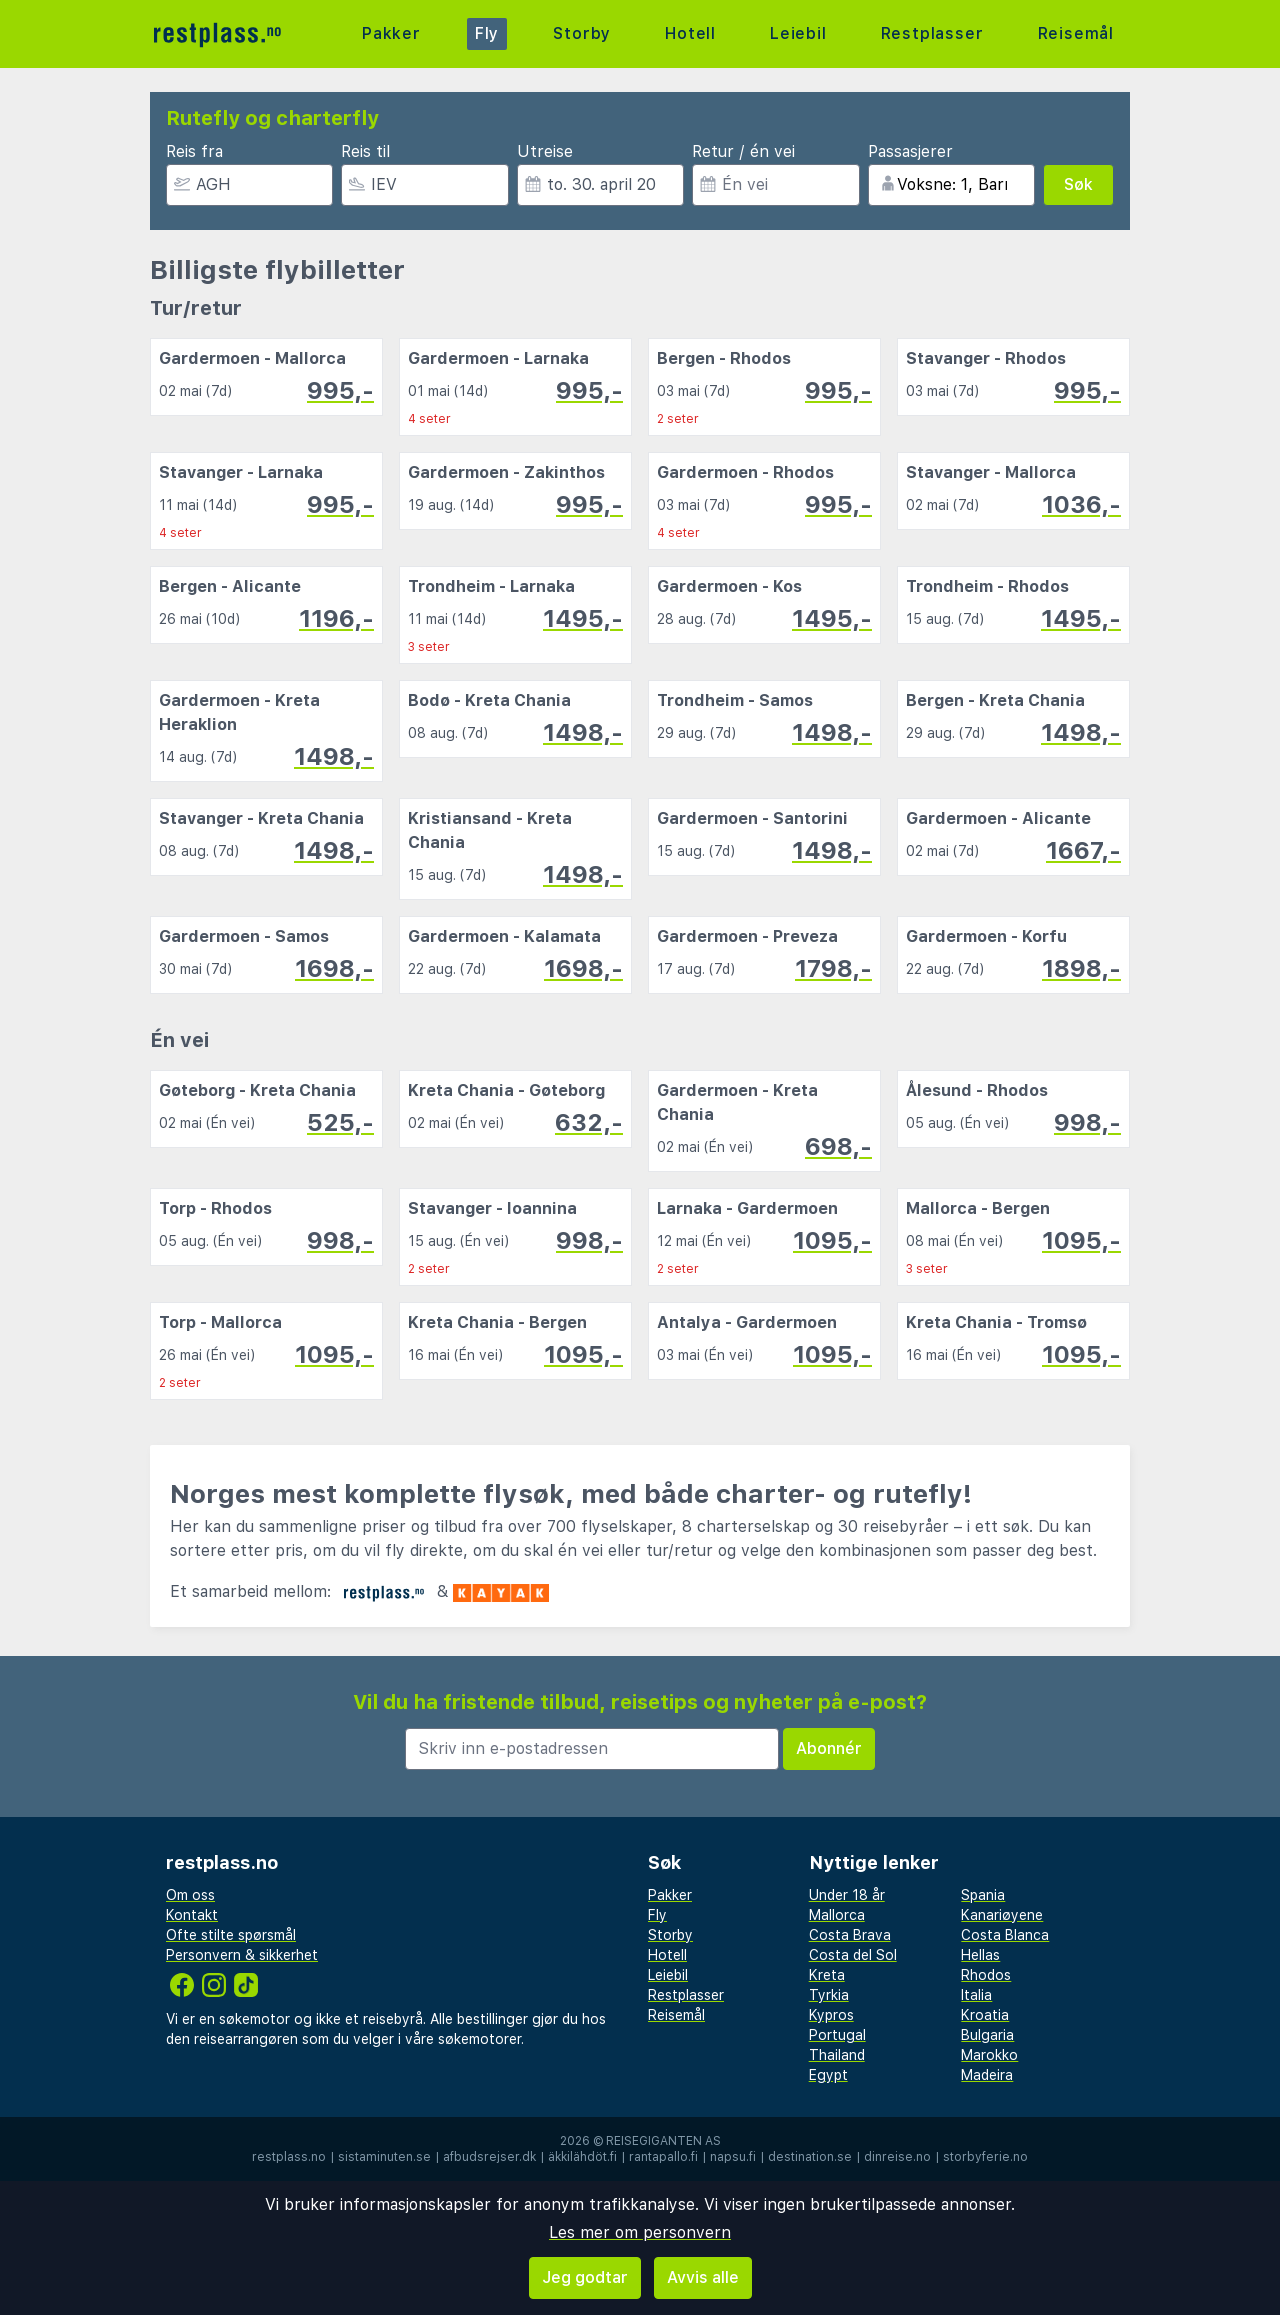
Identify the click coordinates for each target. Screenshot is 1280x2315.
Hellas (980, 1955)
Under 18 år (847, 1895)
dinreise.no (897, 2157)
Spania (983, 1895)
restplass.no (289, 2157)
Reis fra (194, 151)
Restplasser (932, 33)
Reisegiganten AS (663, 2141)
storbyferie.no (985, 2157)
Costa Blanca (1005, 1935)
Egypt (828, 2075)
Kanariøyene (1002, 1915)
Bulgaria (987, 2035)
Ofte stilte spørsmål (231, 1935)
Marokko (989, 2055)
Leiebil (798, 33)
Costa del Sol (853, 1955)
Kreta (827, 1975)
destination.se (810, 2157)
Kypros (831, 2015)
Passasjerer (910, 151)
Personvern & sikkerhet (242, 1955)
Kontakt (192, 1915)
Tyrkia (829, 1995)
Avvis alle (703, 2277)
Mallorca (837, 1915)
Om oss (190, 1895)
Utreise (545, 151)
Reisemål (1076, 33)
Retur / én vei (743, 151)
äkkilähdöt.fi (582, 2157)
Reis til (365, 151)
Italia (976, 1995)
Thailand (837, 2055)
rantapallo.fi (663, 2157)
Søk (1078, 184)
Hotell (690, 33)
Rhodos (986, 1975)
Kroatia (985, 2015)
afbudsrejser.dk (489, 2157)
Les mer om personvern (640, 2232)
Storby (582, 33)
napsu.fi (733, 2157)
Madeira (987, 2075)
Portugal (837, 2035)
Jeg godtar (585, 2277)
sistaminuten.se (384, 2157)
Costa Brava (850, 1935)
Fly (487, 33)
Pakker (391, 33)
